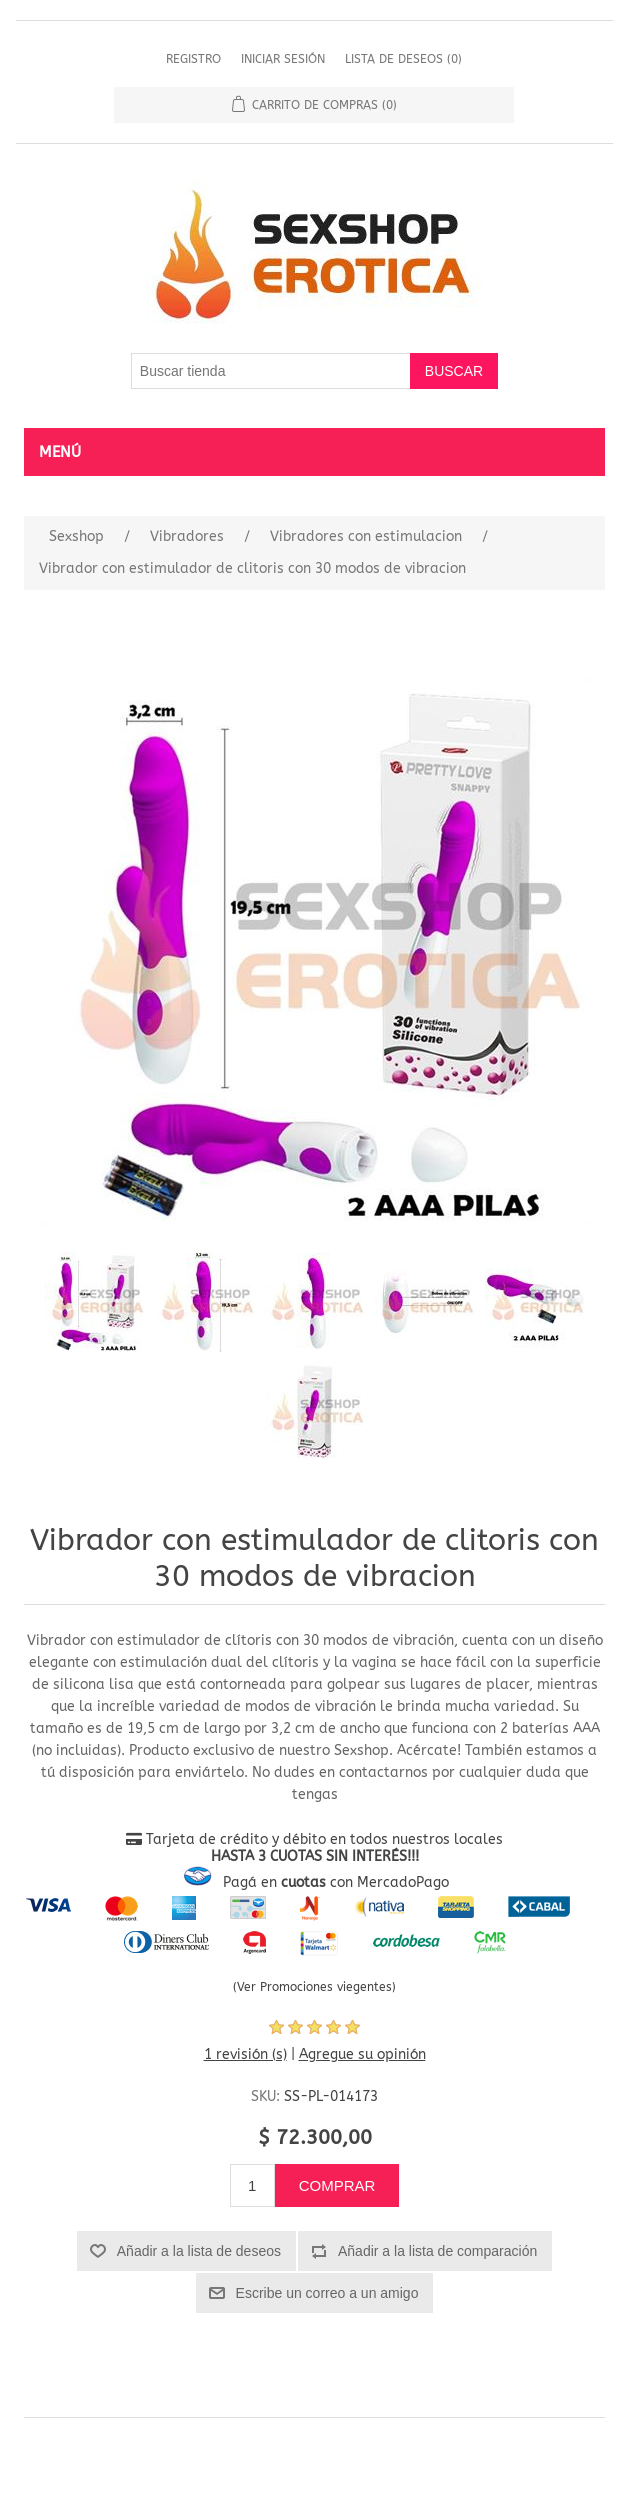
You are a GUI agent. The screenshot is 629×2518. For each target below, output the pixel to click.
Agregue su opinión (362, 2054)
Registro (193, 59)
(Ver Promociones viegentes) (314, 1987)
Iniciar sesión (283, 59)
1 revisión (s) (245, 2054)
